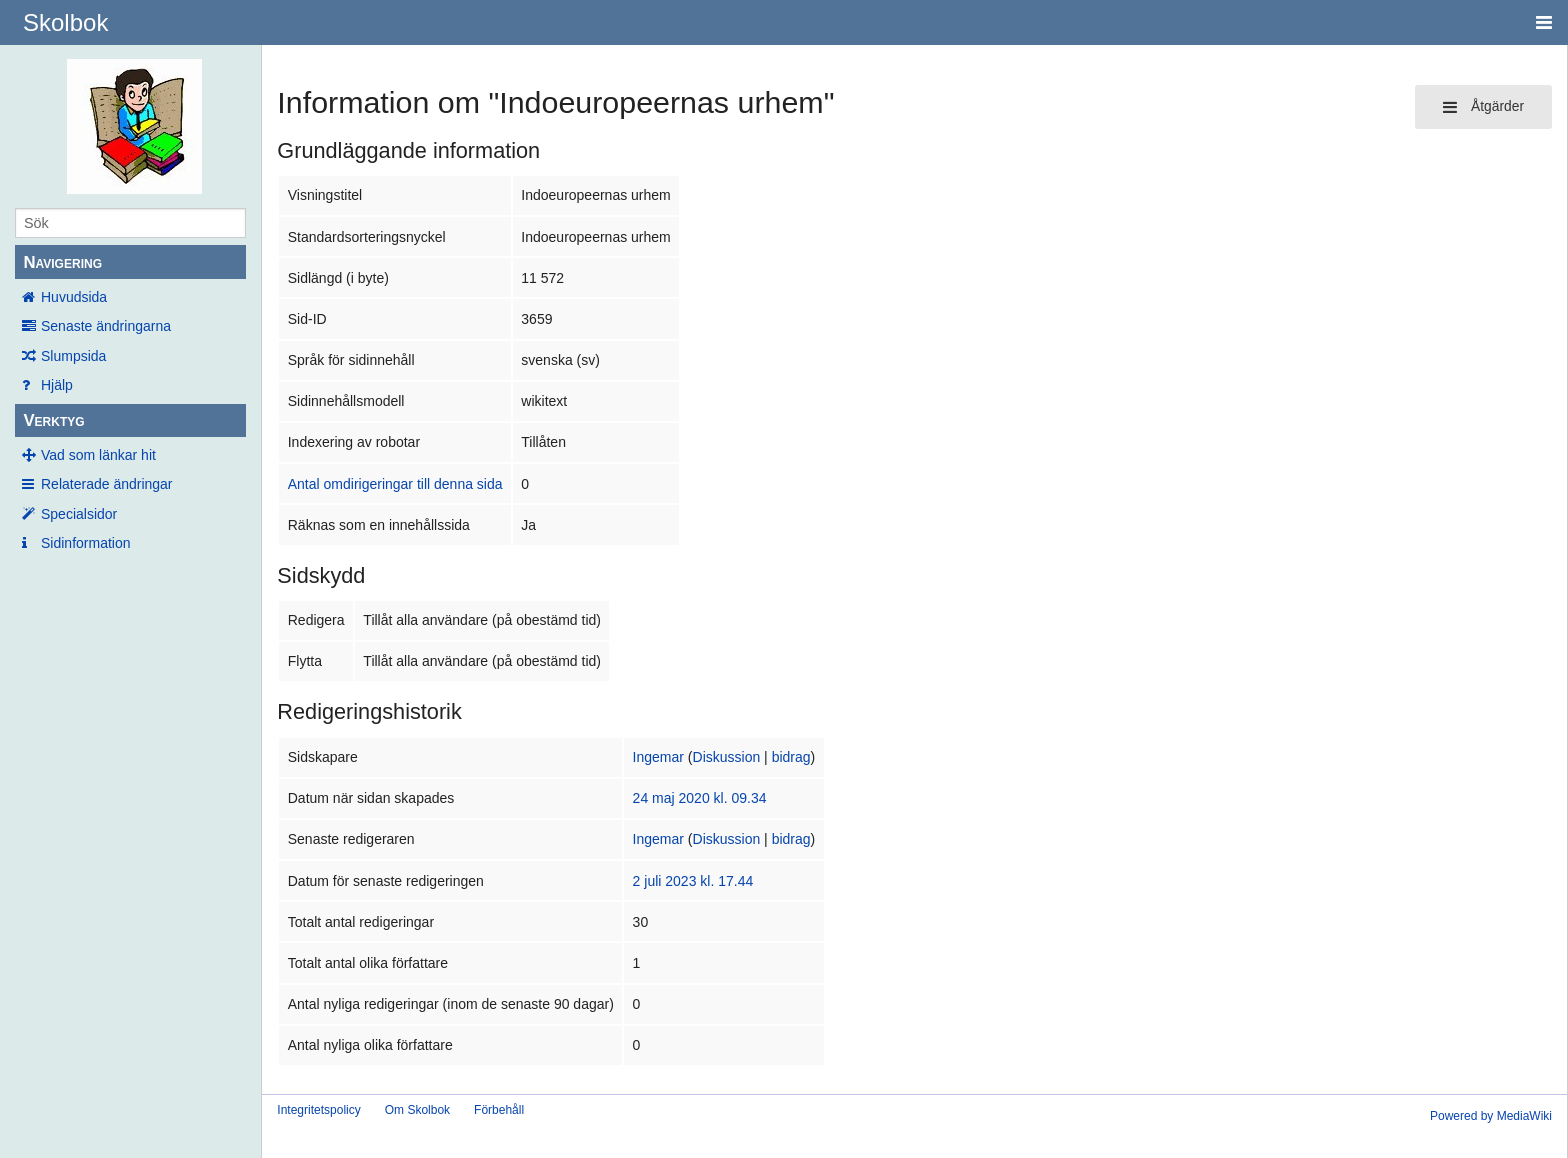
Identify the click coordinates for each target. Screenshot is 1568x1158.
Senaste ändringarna (106, 326)
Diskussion (727, 757)
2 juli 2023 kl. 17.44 (693, 881)
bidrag (791, 757)
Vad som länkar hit (98, 455)
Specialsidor (79, 514)
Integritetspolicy (318, 1110)
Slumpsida (73, 356)
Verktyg (53, 420)
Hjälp (57, 385)
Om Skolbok (417, 1110)
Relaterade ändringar (107, 484)
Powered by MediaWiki (1491, 1116)
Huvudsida (74, 297)
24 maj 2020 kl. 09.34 (700, 798)
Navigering (62, 262)
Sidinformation (86, 543)
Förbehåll (499, 1110)
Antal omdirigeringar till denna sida (395, 484)
